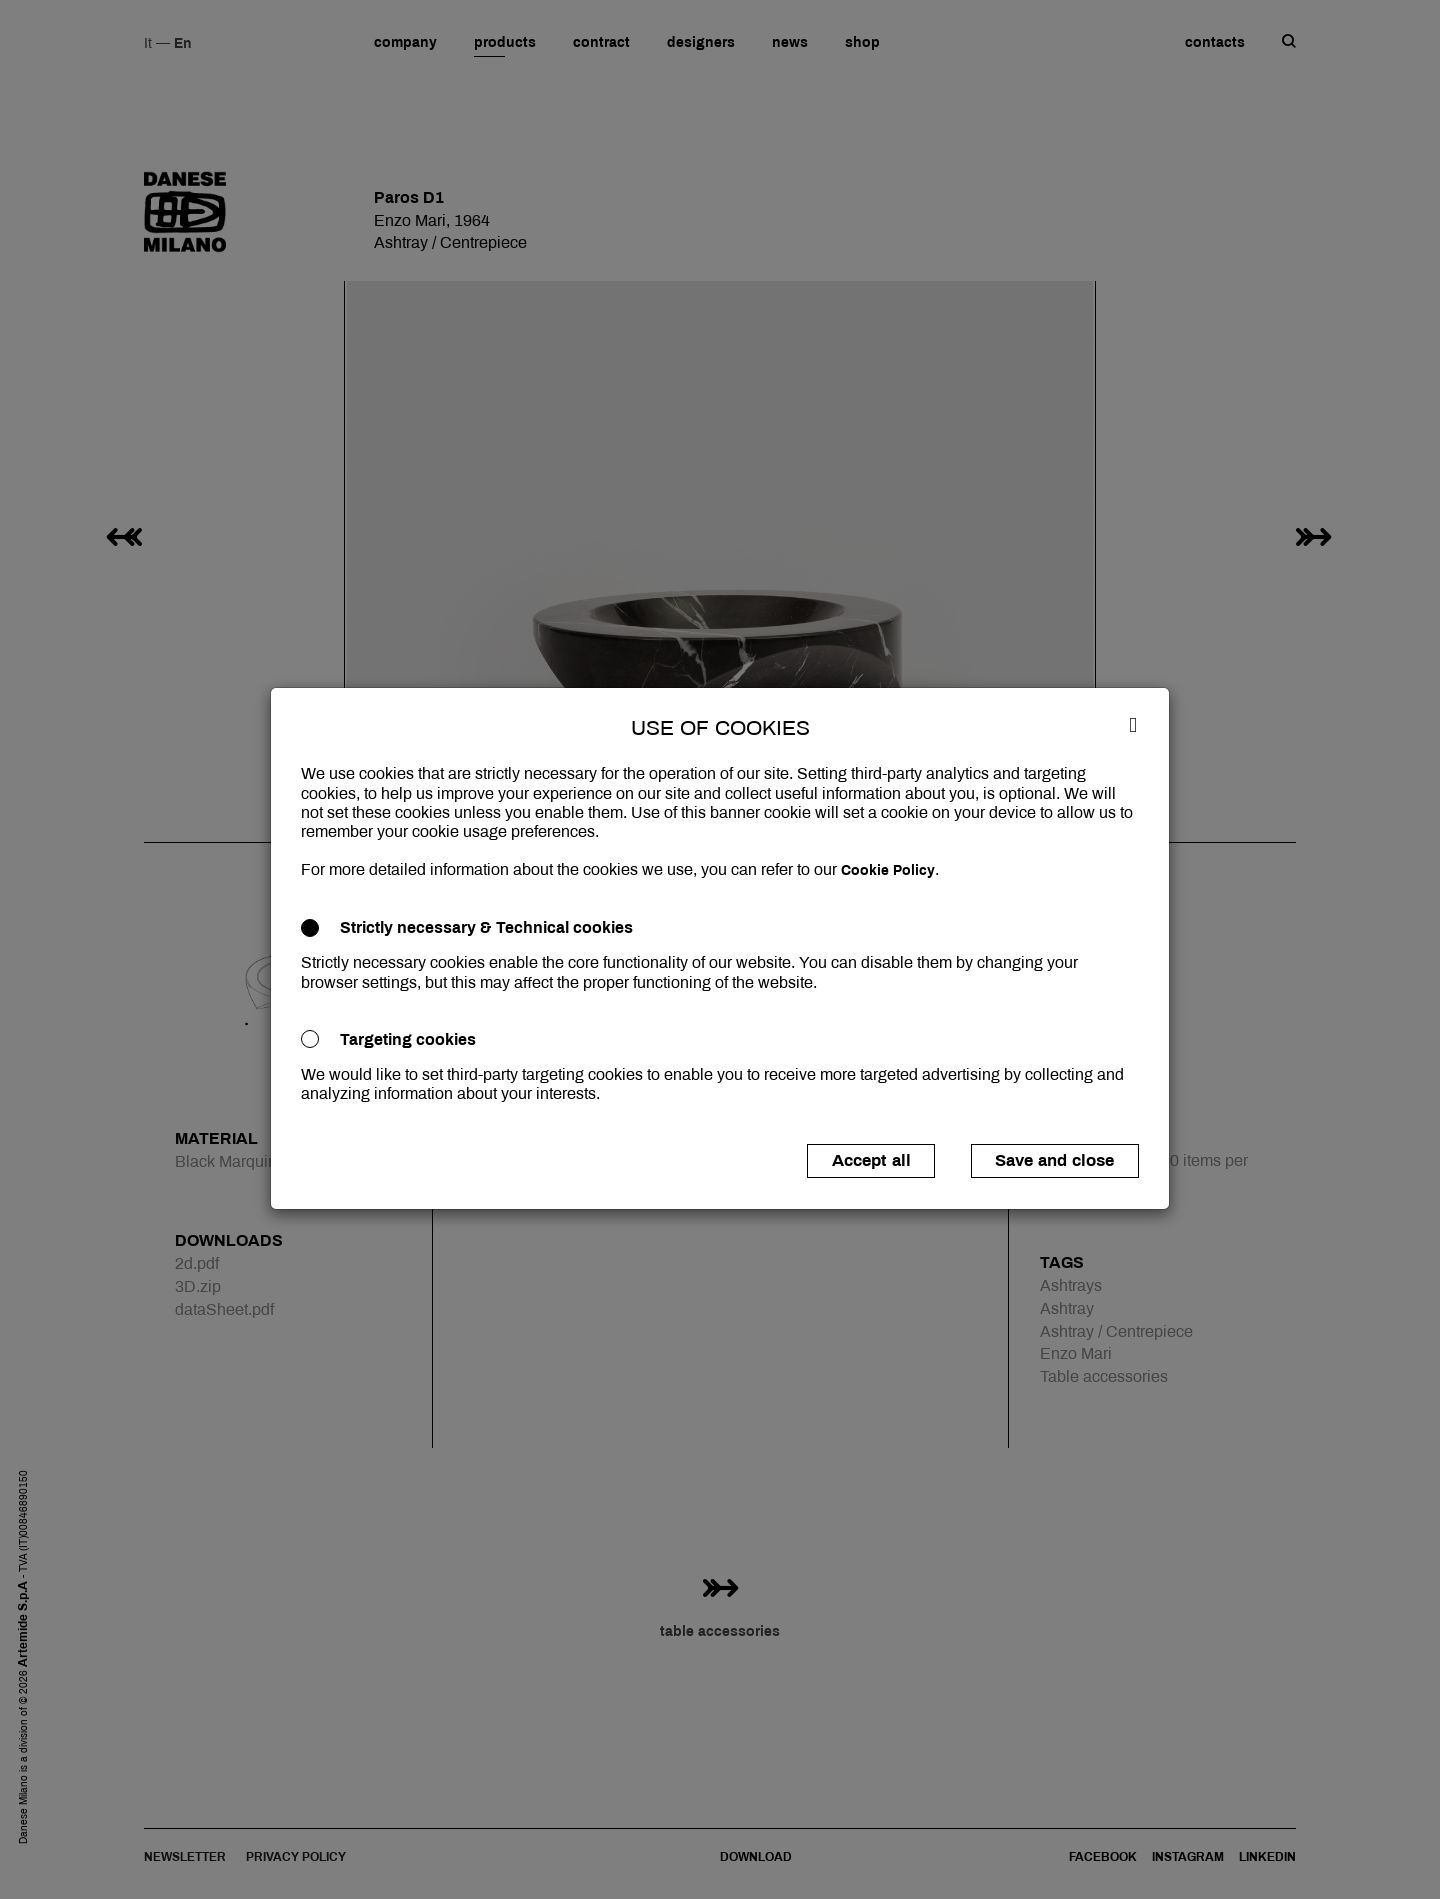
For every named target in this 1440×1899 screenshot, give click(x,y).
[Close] (1133, 724)
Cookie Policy (888, 870)
